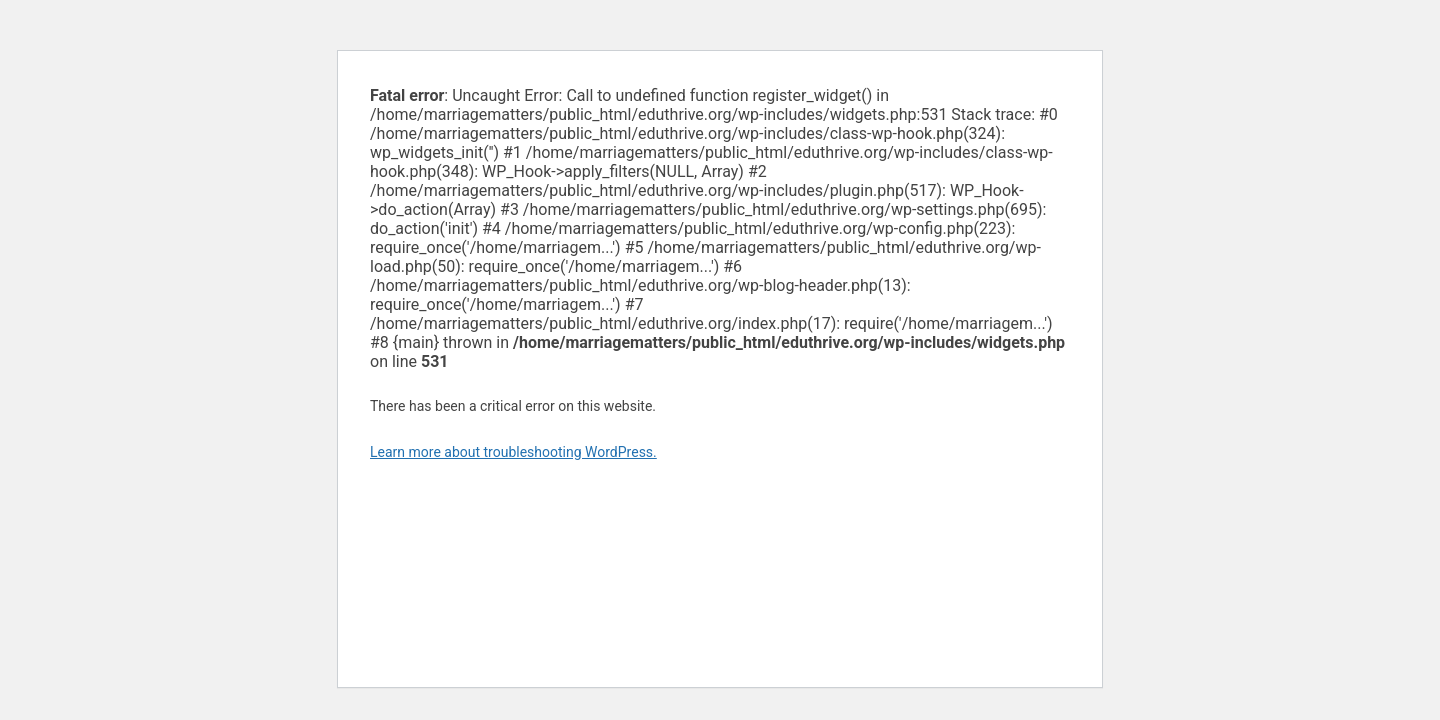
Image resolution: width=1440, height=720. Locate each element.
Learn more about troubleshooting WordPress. (513, 452)
